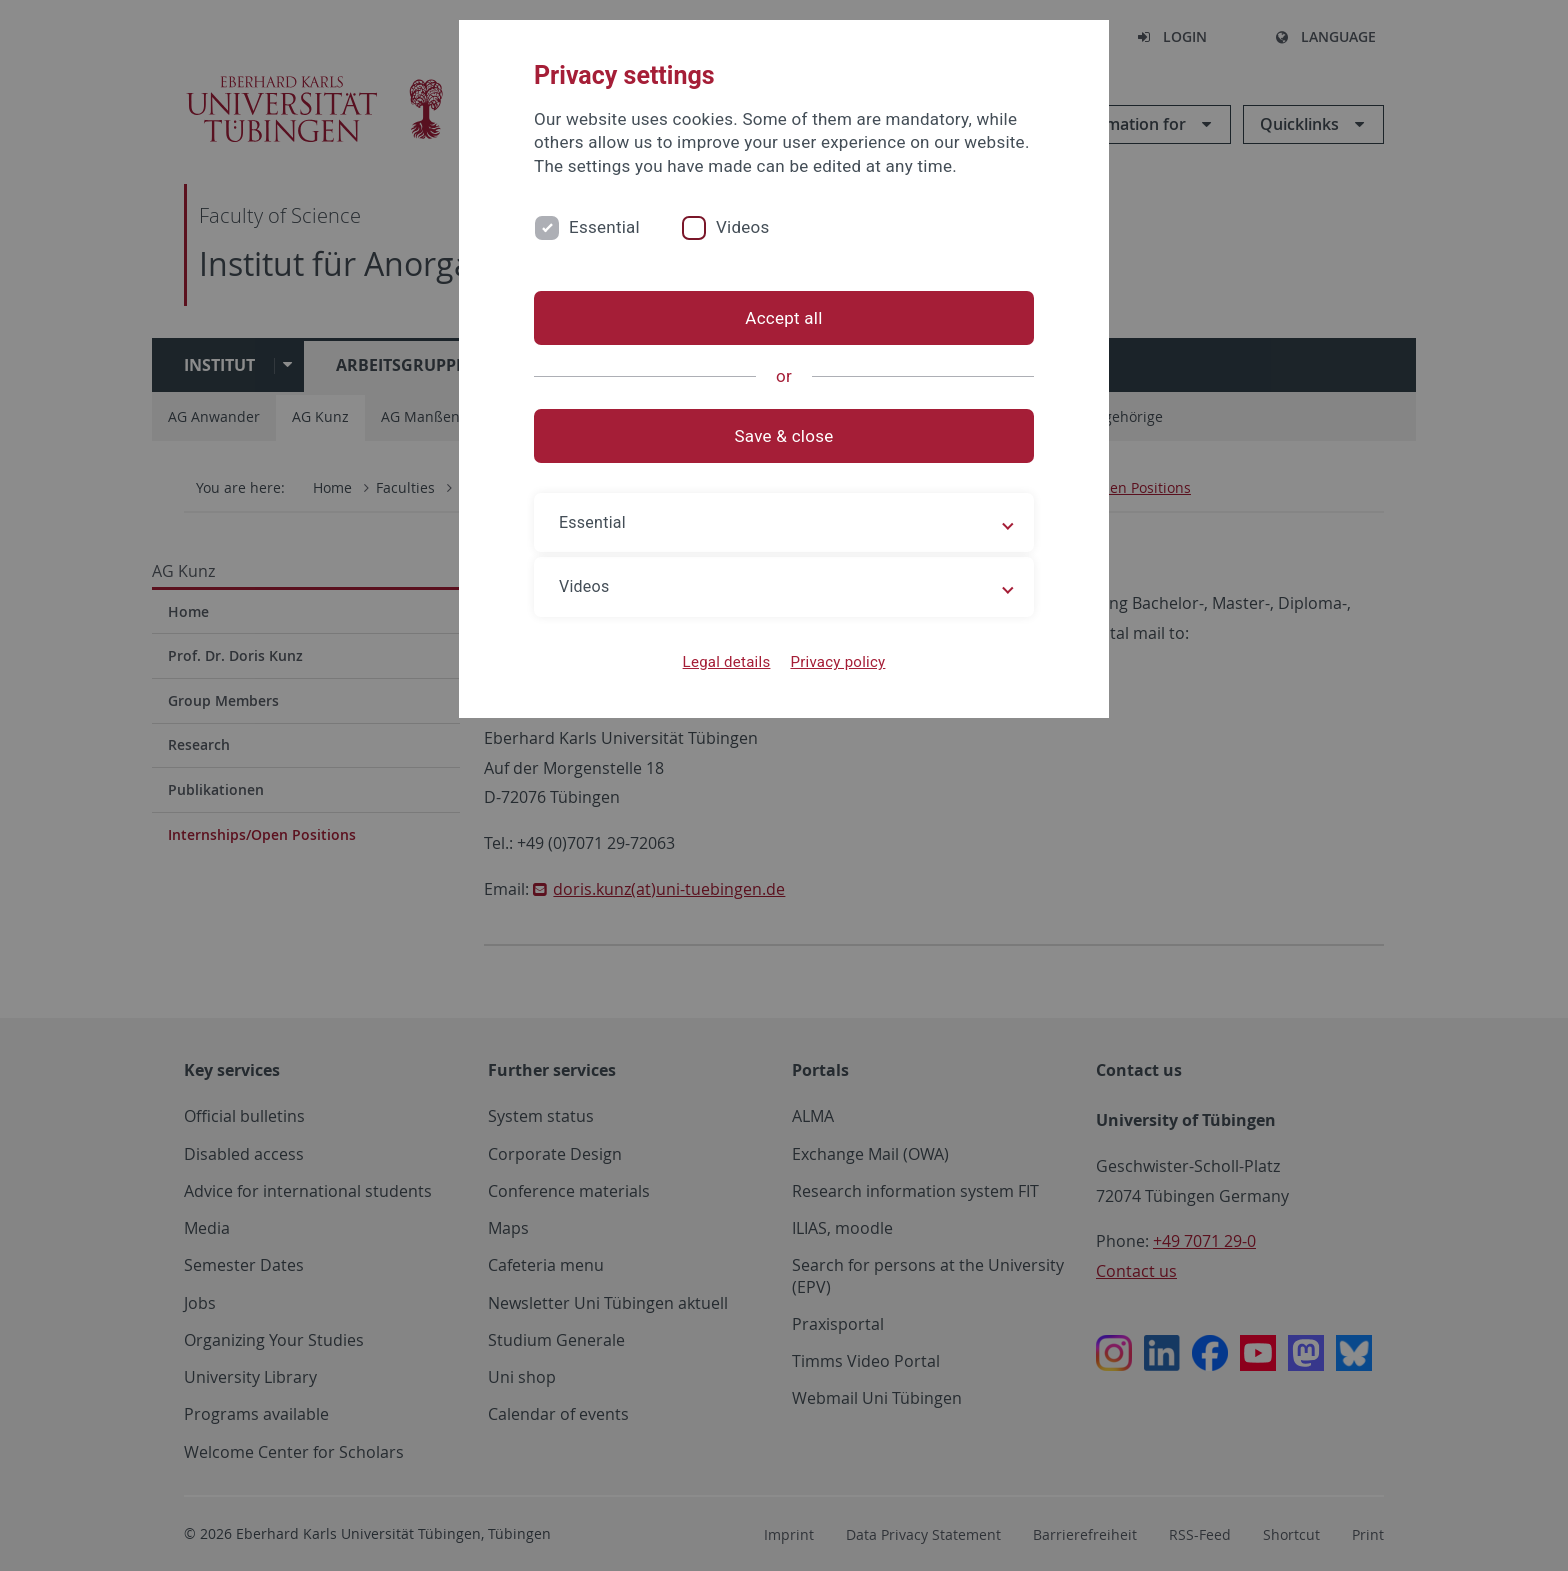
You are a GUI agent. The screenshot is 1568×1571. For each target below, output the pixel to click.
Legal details (727, 662)
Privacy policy (837, 662)
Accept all (783, 318)
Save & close (784, 436)
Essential (604, 227)
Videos (743, 227)
